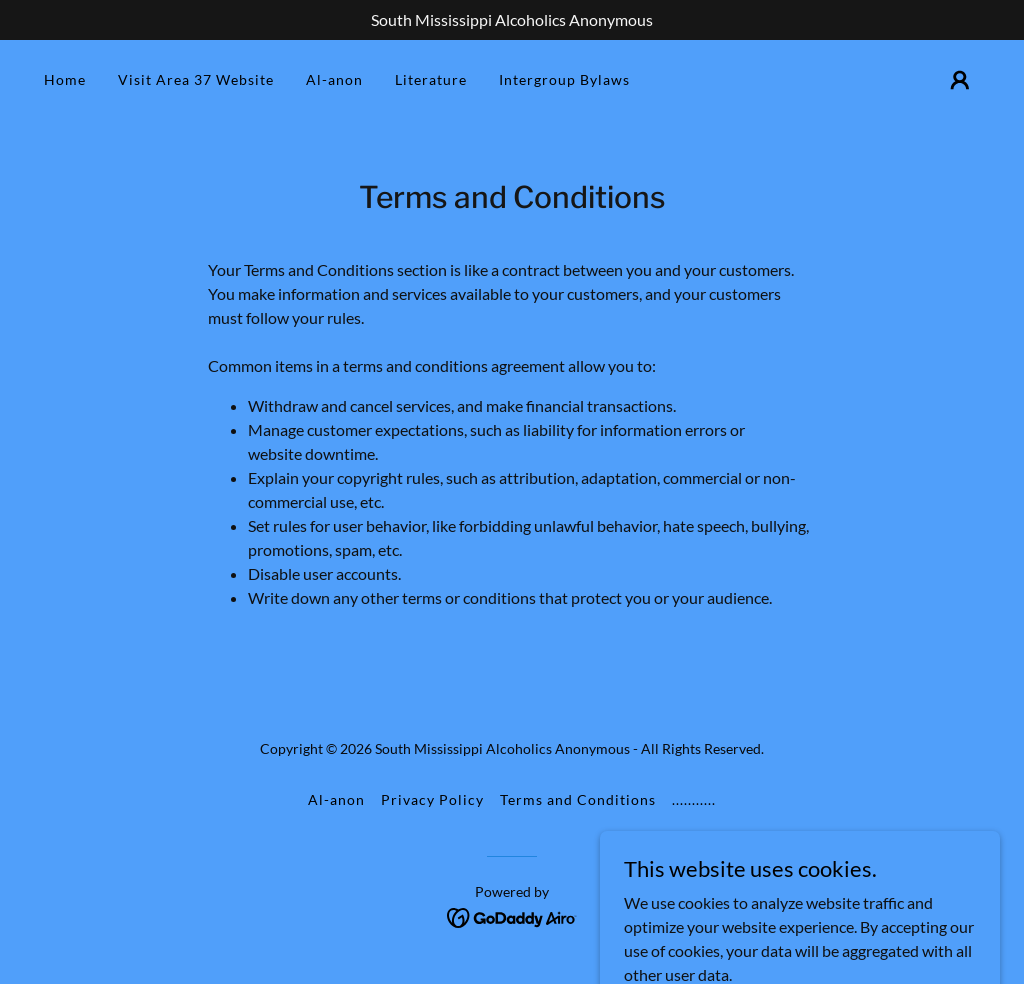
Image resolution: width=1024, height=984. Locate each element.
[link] (512, 915)
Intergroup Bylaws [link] (564, 79)
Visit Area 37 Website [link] (196, 79)
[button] (960, 80)
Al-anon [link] (334, 79)
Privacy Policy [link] (432, 799)
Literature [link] (431, 79)
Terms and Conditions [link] (578, 799)
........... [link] (694, 799)
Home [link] (65, 79)
